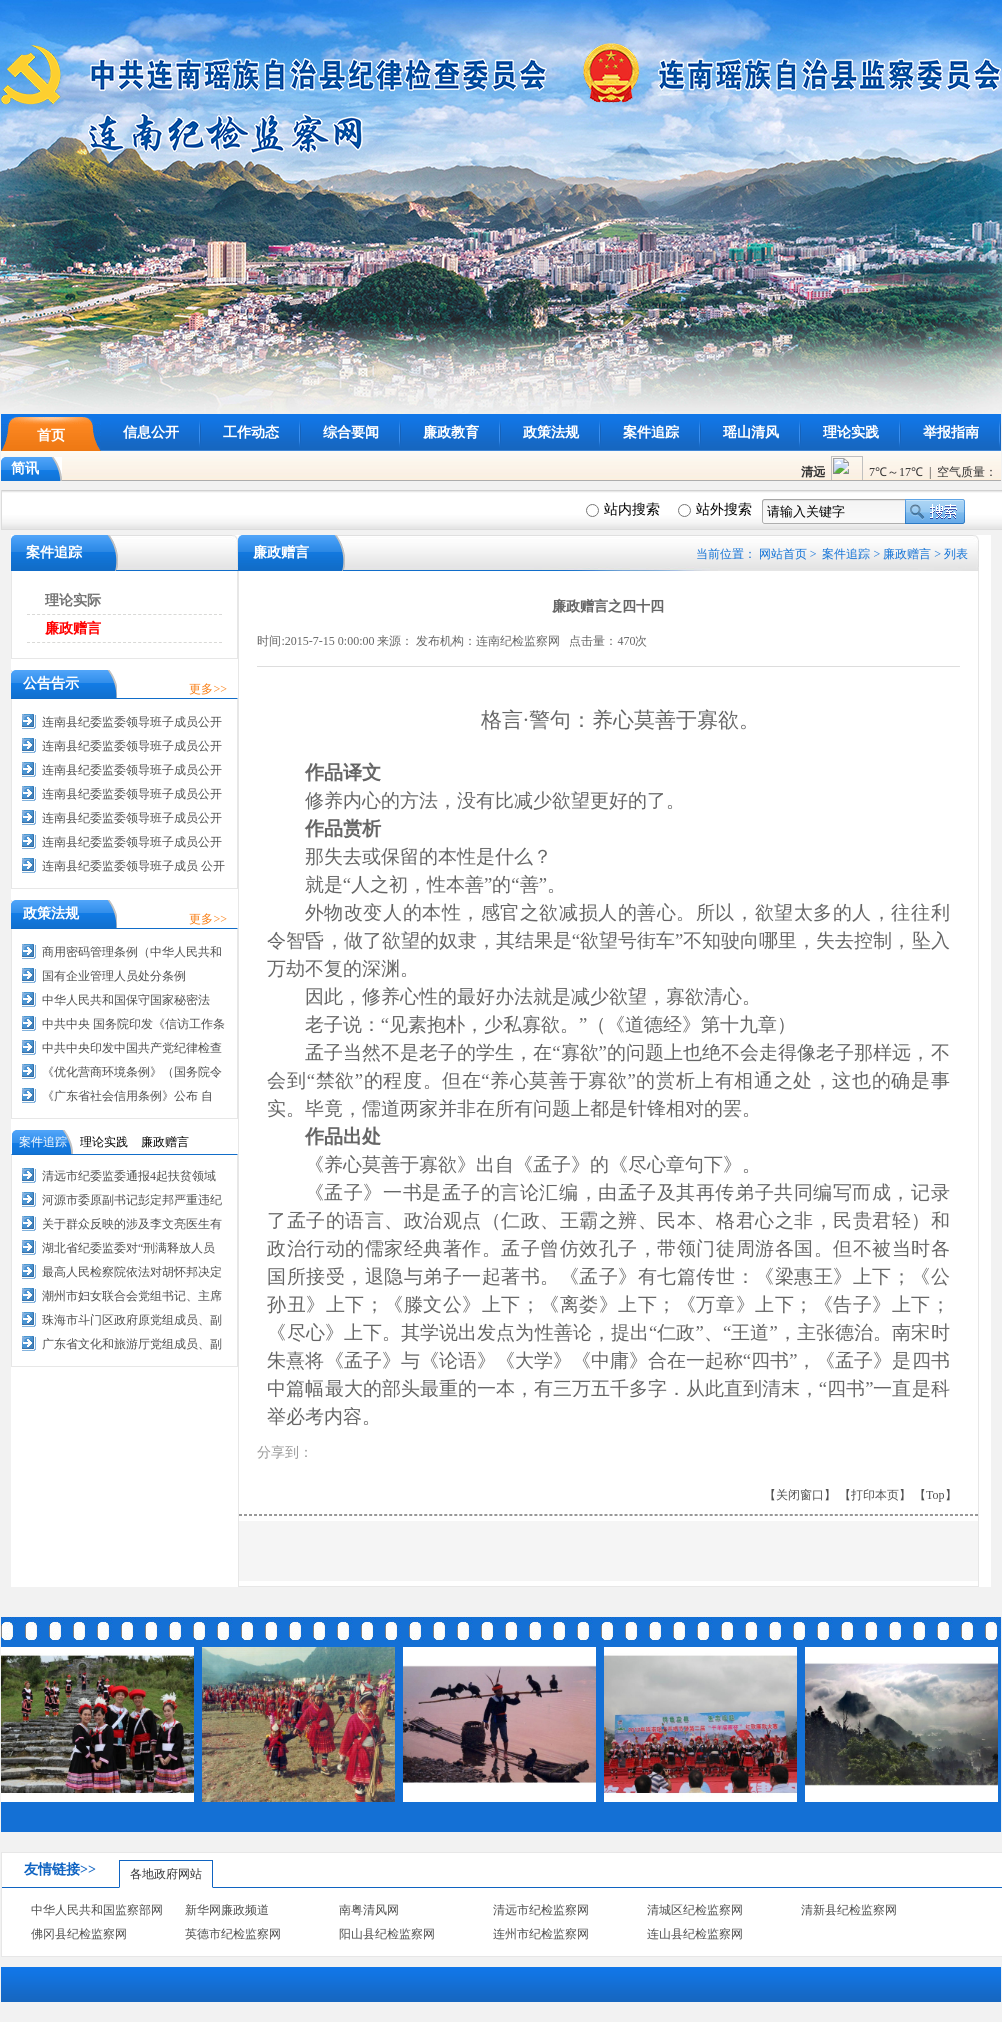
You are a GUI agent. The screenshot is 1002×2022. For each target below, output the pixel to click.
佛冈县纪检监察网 (79, 1934)
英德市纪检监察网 (233, 1934)
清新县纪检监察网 (849, 1910)
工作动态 (251, 432)
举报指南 (951, 432)
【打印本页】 (875, 1495)
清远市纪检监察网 (541, 1910)
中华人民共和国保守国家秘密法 (126, 1000)
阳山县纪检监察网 (387, 1934)
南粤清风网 (369, 1910)
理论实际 (73, 600)
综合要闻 (351, 432)
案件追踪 (651, 432)
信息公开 (151, 432)
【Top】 (935, 1495)
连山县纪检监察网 (695, 1934)
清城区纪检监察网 (695, 1910)
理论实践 (851, 432)
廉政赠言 (907, 554)
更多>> (208, 689)
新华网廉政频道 (227, 1910)
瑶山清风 (751, 432)
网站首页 (783, 554)
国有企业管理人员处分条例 (114, 976)
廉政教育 (451, 432)
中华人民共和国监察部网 (97, 1910)
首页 (51, 435)
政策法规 (551, 432)
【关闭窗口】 (800, 1495)
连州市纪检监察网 (541, 1934)
